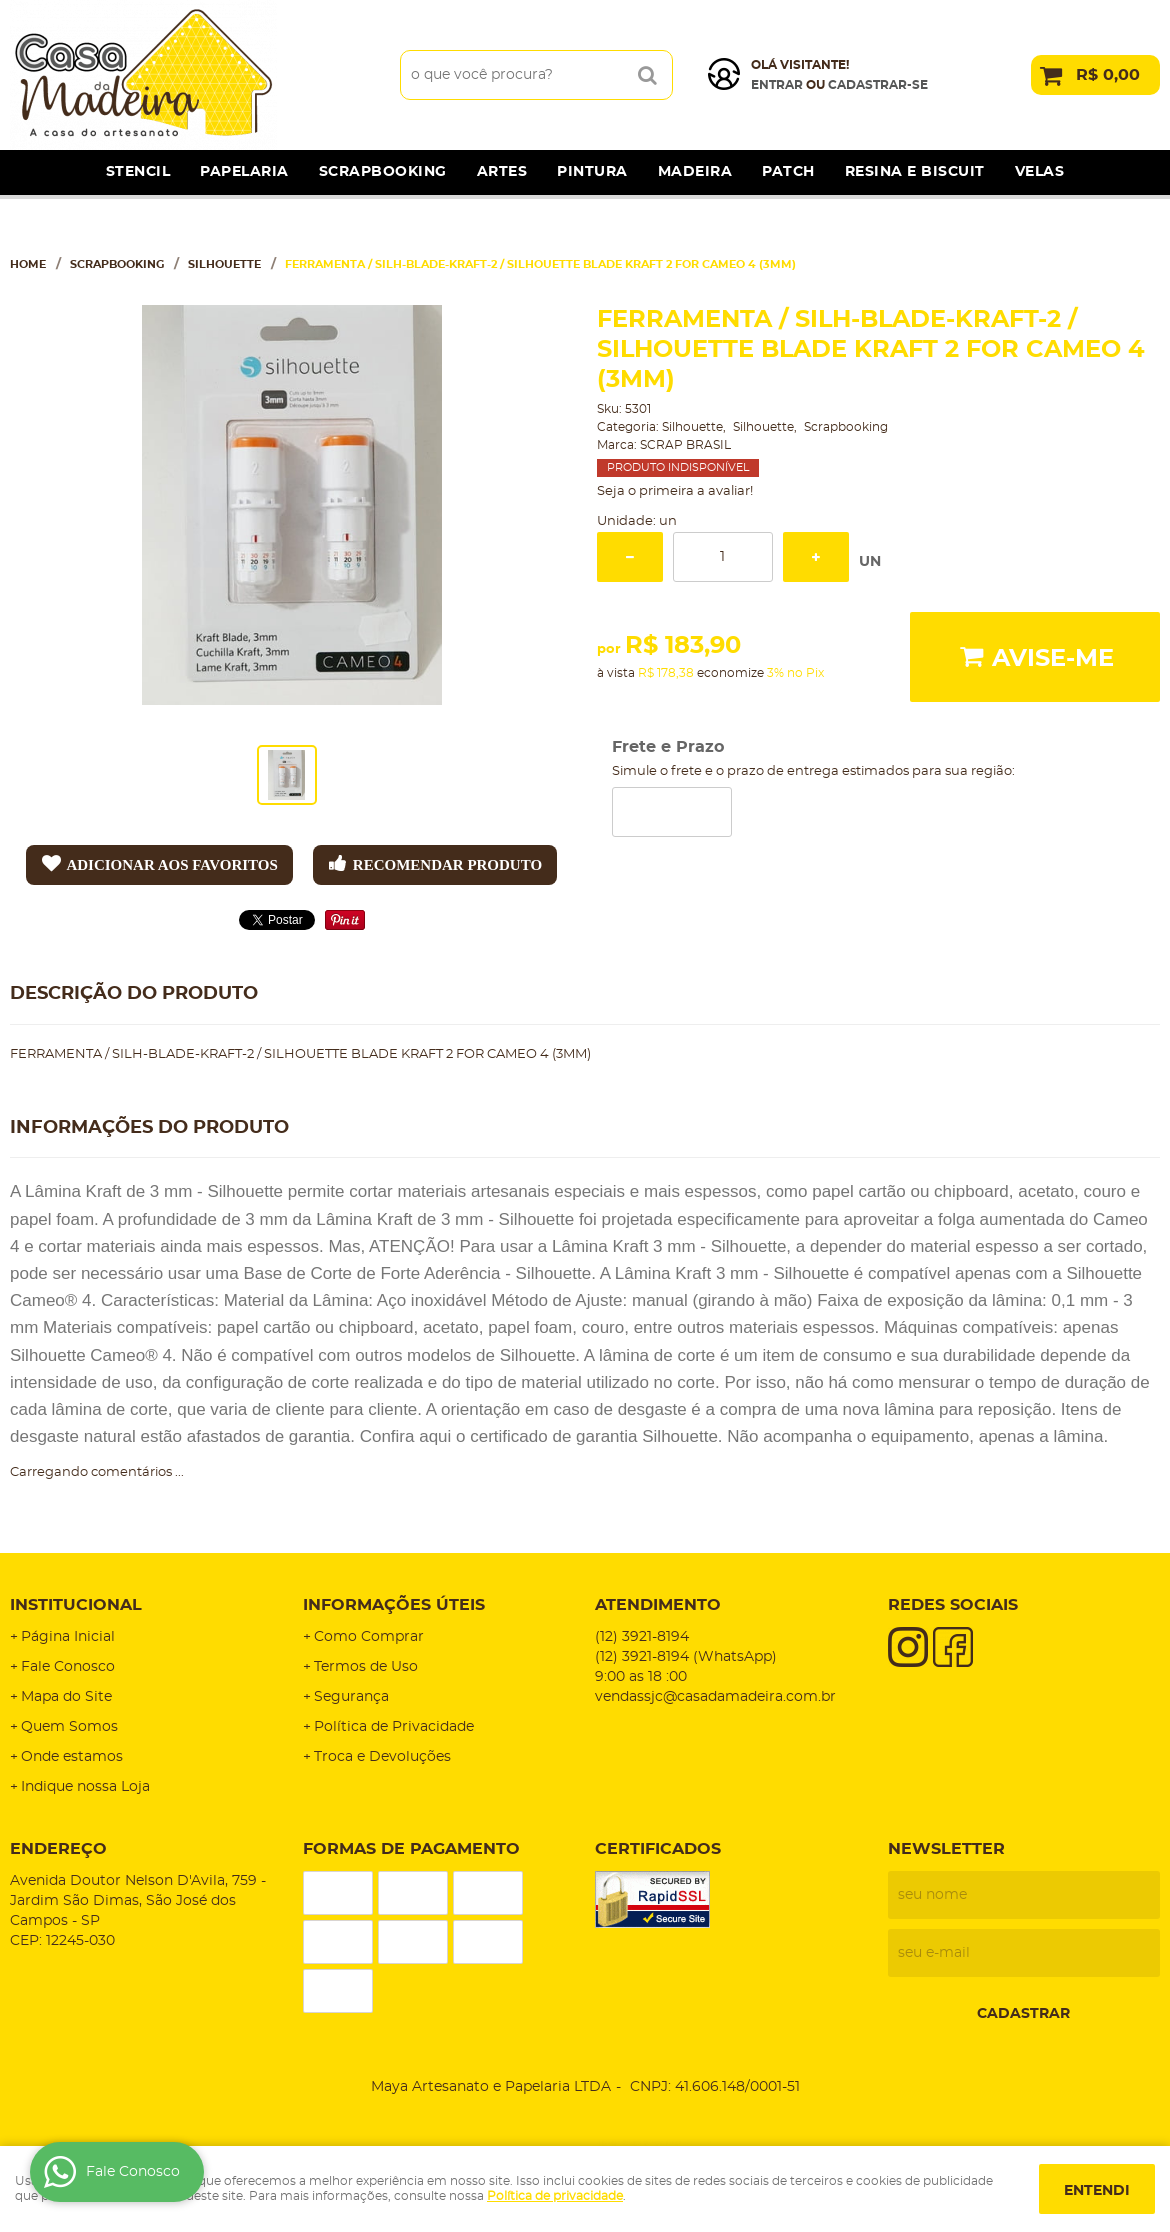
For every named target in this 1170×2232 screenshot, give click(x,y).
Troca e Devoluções (382, 1757)
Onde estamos (72, 1757)
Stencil (138, 172)
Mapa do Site (66, 1697)
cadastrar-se (878, 85)
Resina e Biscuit (915, 172)
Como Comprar (369, 1637)
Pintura (592, 172)
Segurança (351, 1697)
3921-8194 (642, 1637)
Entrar (777, 85)
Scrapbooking (383, 172)
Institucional (76, 1605)
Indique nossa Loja (85, 1787)
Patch (788, 172)
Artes (502, 172)
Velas (1040, 172)
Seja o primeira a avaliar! (675, 491)
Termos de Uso (366, 1667)
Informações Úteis (394, 1605)
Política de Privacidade (394, 1727)
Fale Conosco (68, 1667)
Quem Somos (69, 1727)
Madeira (695, 172)
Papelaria (244, 172)
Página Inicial (68, 1637)
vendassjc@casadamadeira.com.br (715, 1697)
